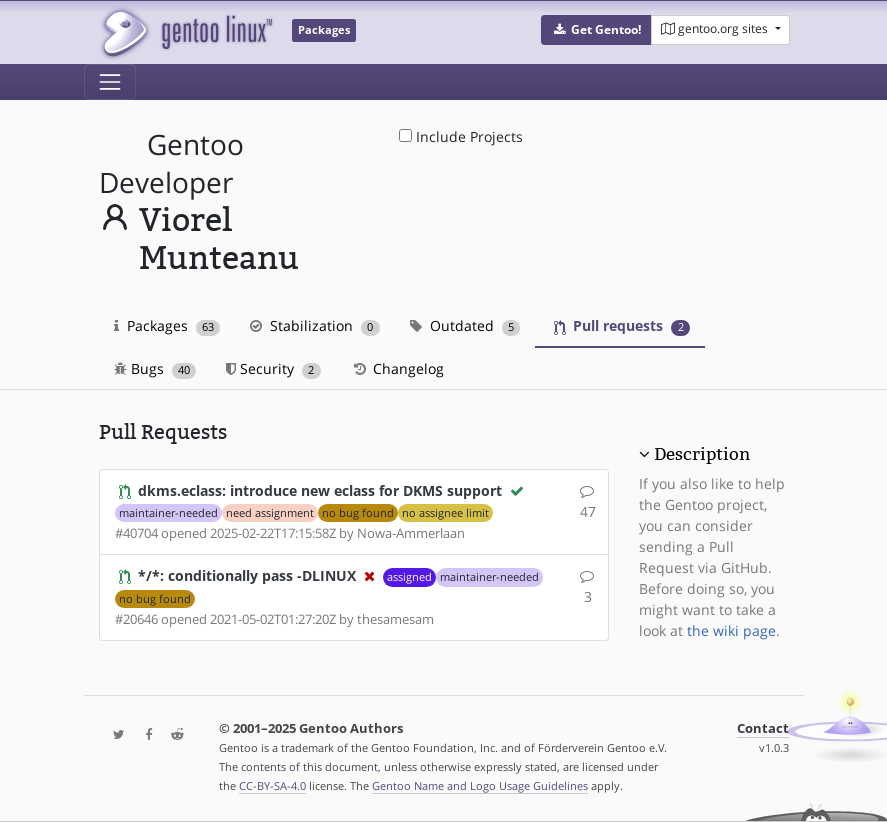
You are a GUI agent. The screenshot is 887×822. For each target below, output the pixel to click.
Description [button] (702, 454)
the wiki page (731, 630)
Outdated (465, 325)
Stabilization (315, 325)
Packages (167, 325)
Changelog (397, 368)
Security (273, 368)
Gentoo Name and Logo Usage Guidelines (480, 785)
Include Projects (461, 136)
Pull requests (622, 325)
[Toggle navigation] (110, 82)
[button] (596, 30)
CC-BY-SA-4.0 (272, 785)
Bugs (155, 368)
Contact (763, 728)
